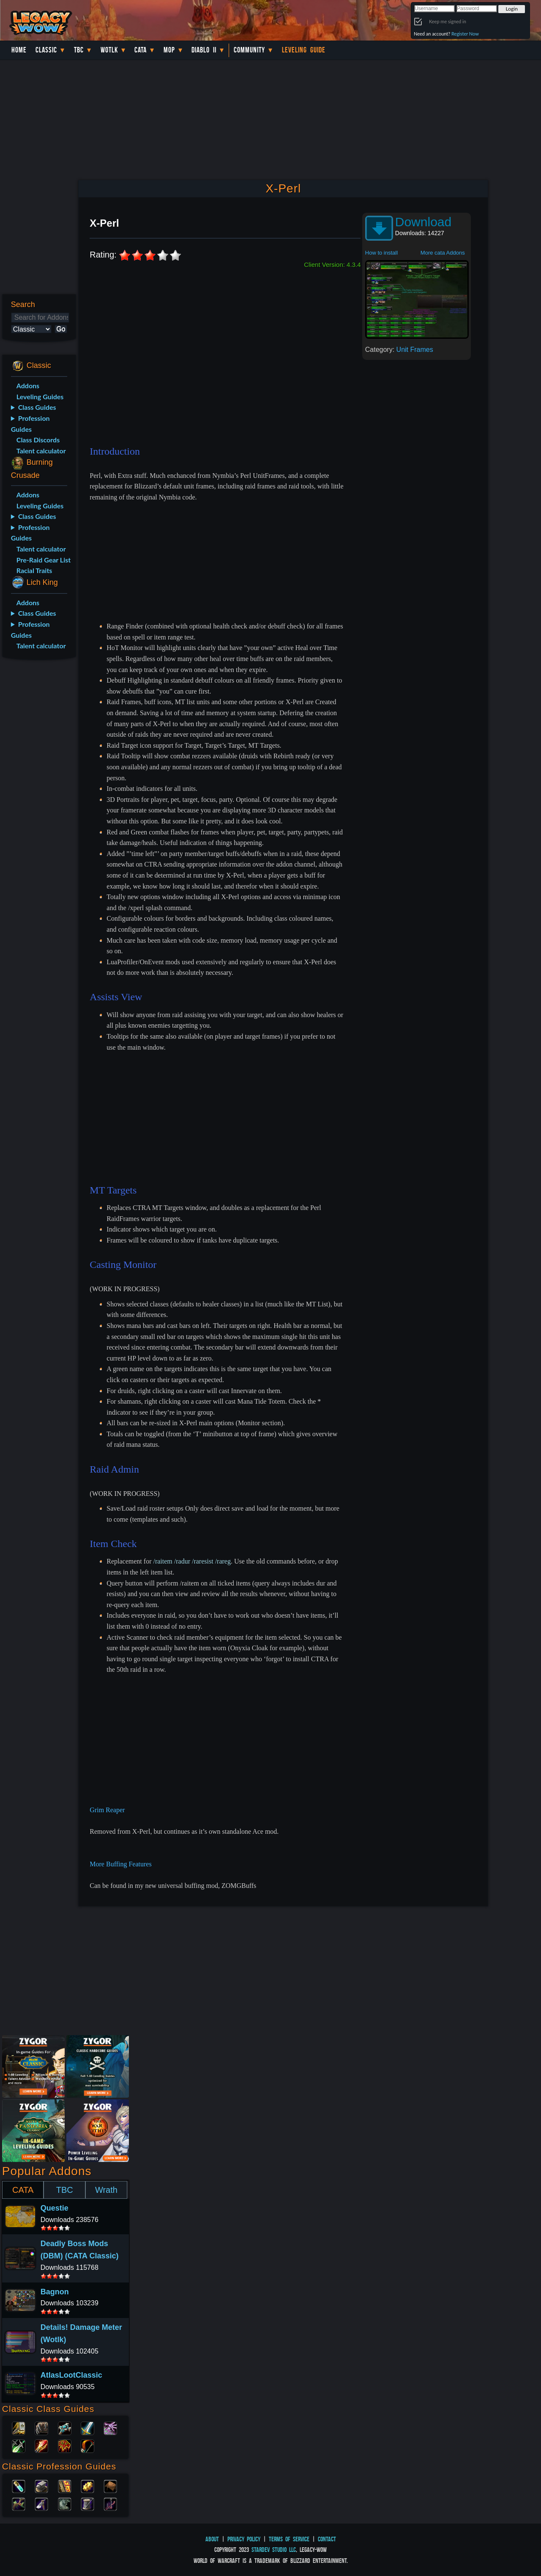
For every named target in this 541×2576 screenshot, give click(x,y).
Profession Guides (30, 423)
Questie (54, 2208)
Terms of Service (289, 2539)
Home (19, 50)
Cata (140, 50)
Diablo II (203, 50)
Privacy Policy (243, 2539)
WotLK (109, 50)
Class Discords (38, 440)
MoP (169, 50)
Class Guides (37, 407)
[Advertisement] (37, 800)
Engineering (87, 2485)
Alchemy (18, 2485)
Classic (46, 50)
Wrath (106, 2190)
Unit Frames (414, 349)
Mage (41, 2445)
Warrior (87, 2427)
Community (249, 50)
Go (60, 328)
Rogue (18, 2445)
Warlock (110, 2427)
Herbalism (18, 2503)
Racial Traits (34, 570)
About (212, 2539)
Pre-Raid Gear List (43, 560)
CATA (22, 2190)
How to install (381, 253)
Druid (41, 2427)
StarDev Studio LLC (273, 2549)
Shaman (64, 2445)
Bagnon (55, 2292)
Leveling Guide (303, 50)
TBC (79, 50)
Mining (41, 2503)
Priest (64, 2427)
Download (423, 222)
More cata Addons (443, 253)
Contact (327, 2539)
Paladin (18, 2427)
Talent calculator (41, 451)
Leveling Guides (40, 396)
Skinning (64, 2503)
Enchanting (64, 2485)
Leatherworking (110, 2485)
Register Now (465, 33)
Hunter (87, 2445)
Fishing (110, 2503)
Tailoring (87, 2503)
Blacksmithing (41, 2485)
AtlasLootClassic (71, 2375)
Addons (27, 385)
